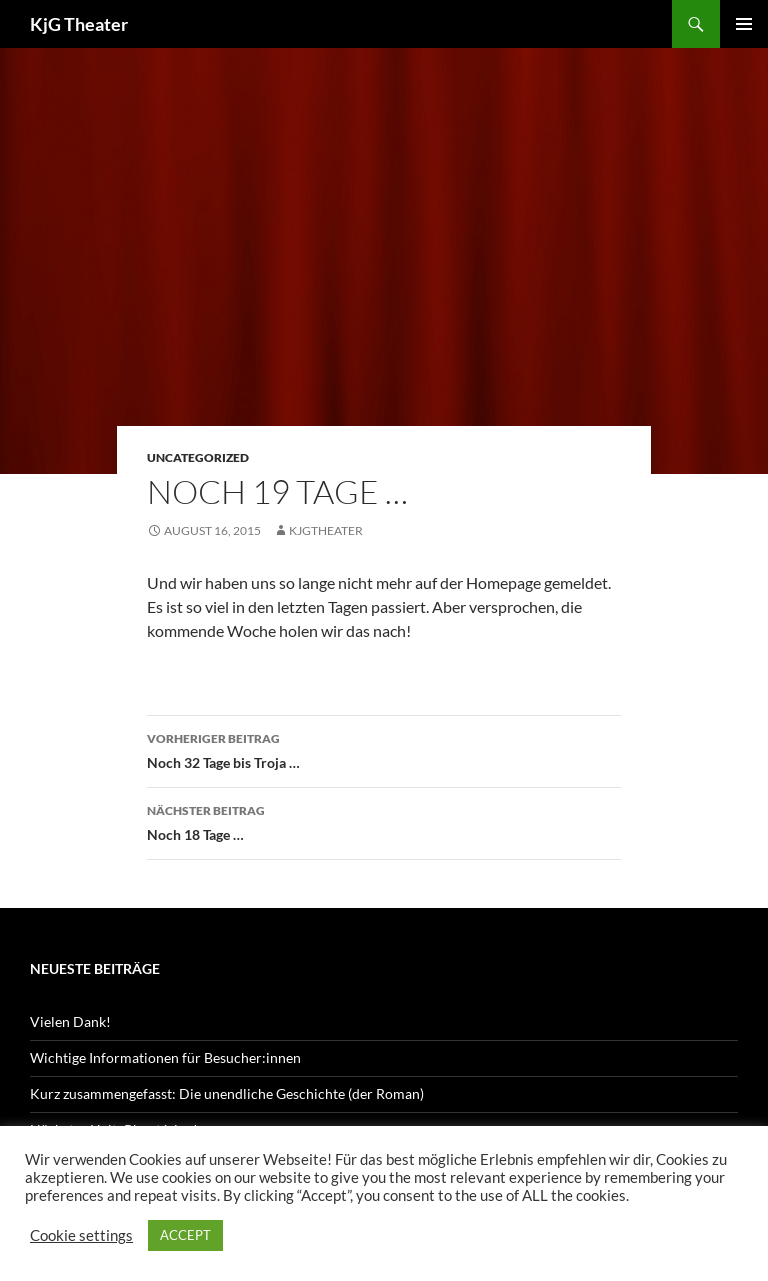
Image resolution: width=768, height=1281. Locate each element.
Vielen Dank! (70, 1021)
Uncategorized (198, 457)
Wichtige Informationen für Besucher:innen (165, 1057)
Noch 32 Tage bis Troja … (384, 749)
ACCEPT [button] (185, 1235)
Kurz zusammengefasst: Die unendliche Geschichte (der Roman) (227, 1093)
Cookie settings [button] (81, 1235)
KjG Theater (79, 24)
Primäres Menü (744, 24)
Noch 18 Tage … (384, 821)
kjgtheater (326, 530)
